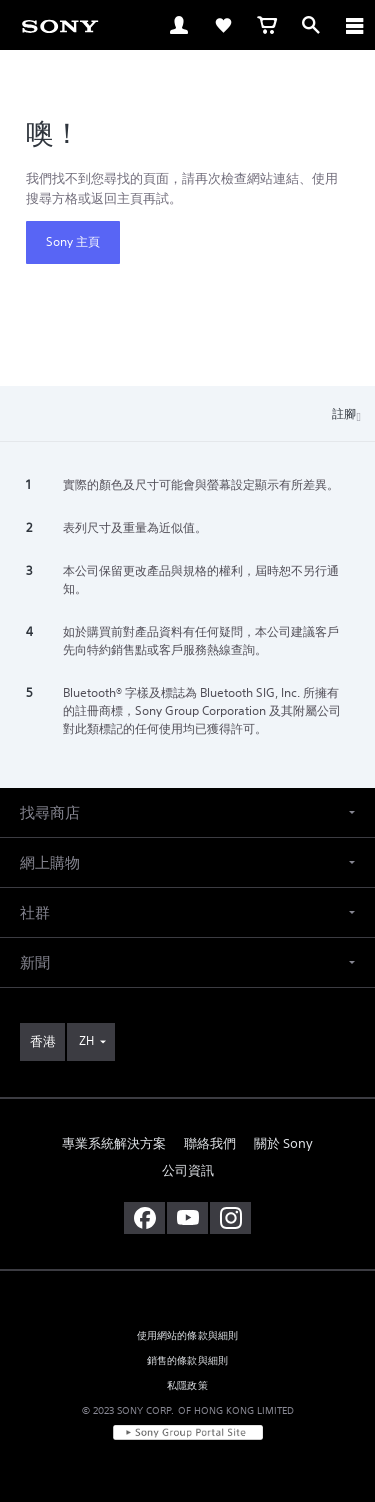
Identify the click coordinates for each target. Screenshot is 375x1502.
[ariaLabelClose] (354, 25)
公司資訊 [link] (188, 1170)
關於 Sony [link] (283, 1143)
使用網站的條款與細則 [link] (188, 1335)
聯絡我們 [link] (210, 1143)
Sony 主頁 (73, 241)
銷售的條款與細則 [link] (187, 1360)
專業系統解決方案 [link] (114, 1143)
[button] (187, 812)
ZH (86, 1040)
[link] (60, 25)
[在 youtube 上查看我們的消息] (187, 1218)
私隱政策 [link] (187, 1385)
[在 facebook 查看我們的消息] (144, 1218)
